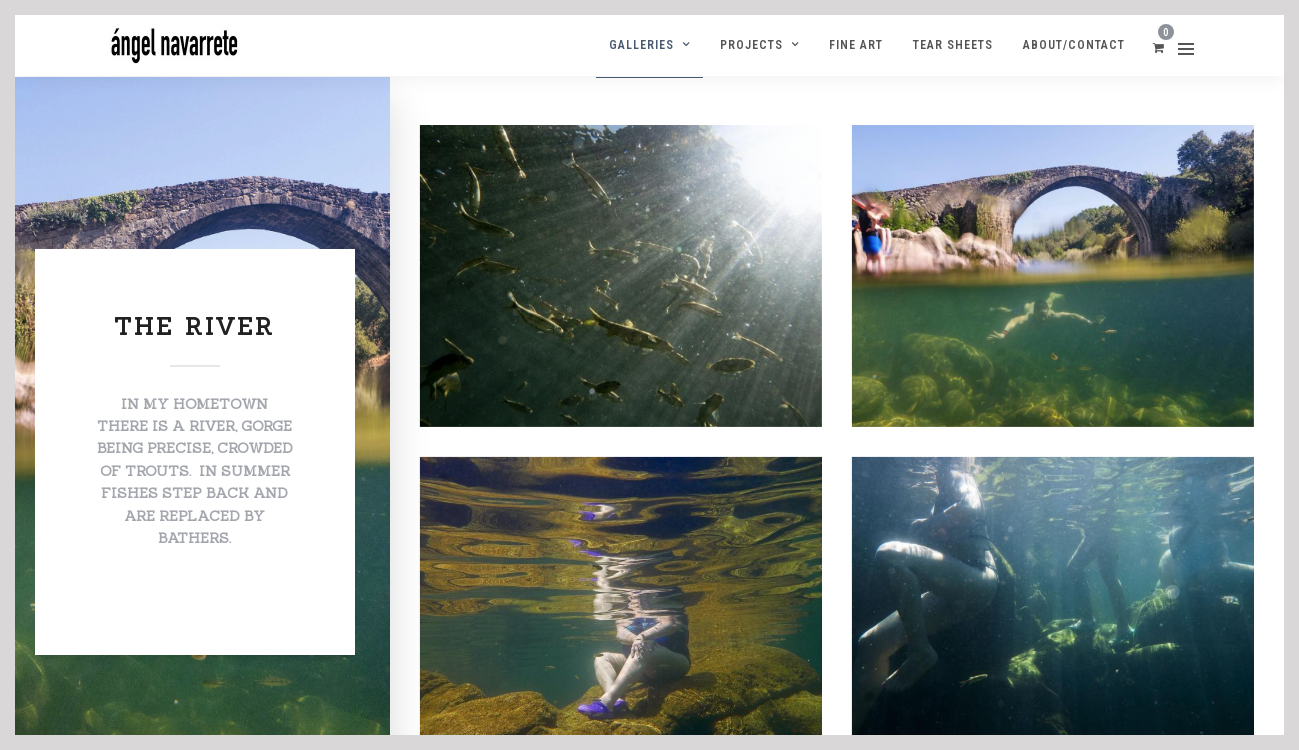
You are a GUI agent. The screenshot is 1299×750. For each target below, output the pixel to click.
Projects (751, 45)
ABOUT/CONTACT (1074, 45)
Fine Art (856, 45)
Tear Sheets (953, 45)
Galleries (641, 45)
